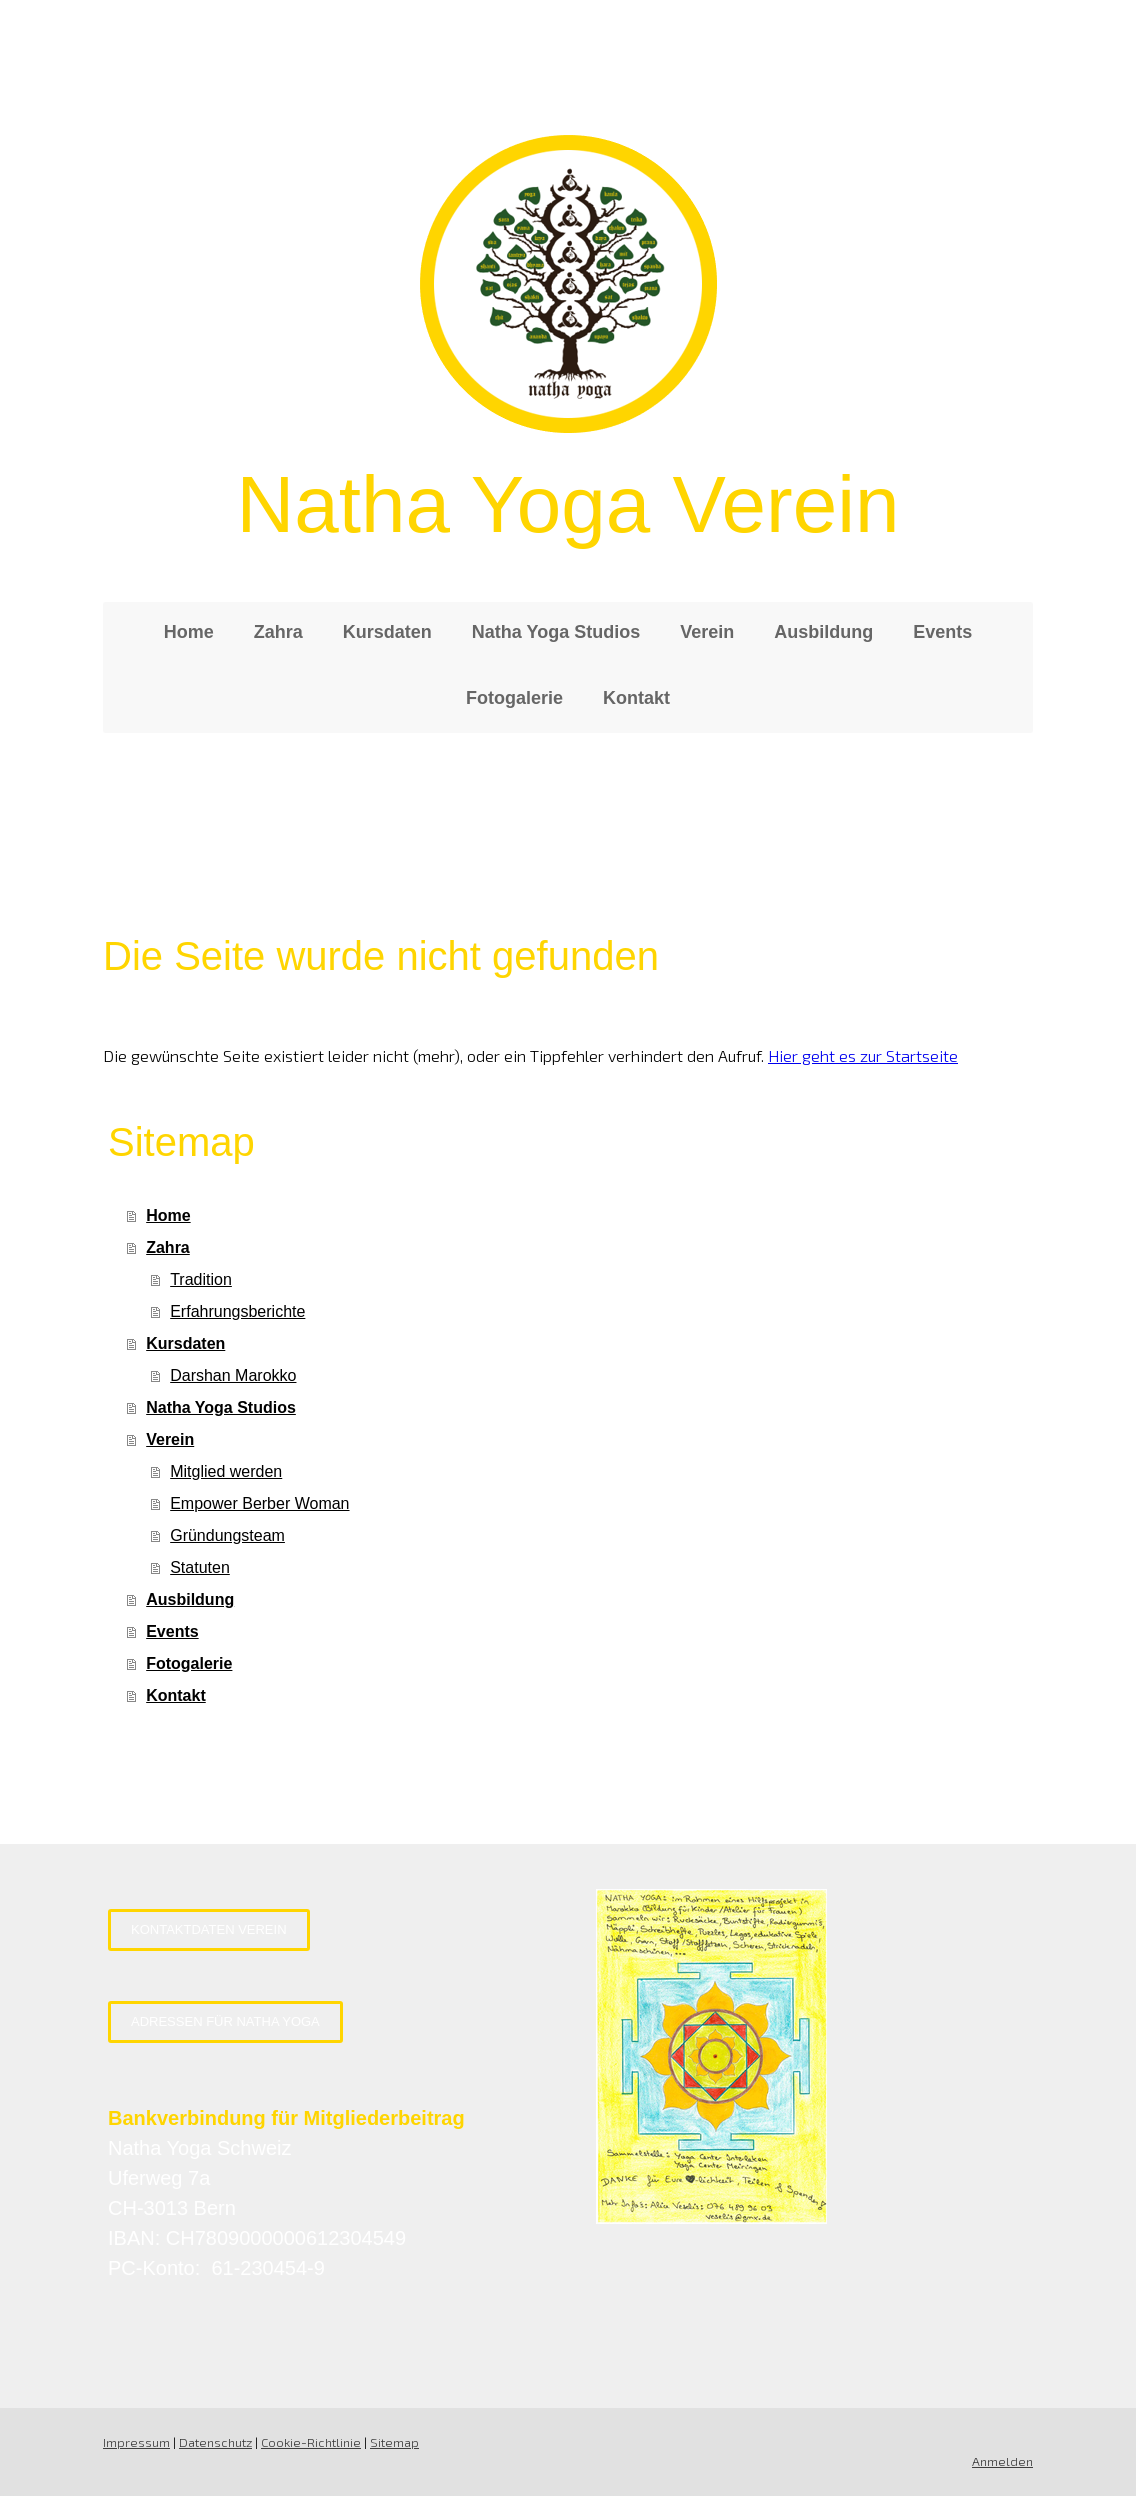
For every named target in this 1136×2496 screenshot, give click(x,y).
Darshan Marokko (233, 1375)
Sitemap (394, 2442)
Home (189, 632)
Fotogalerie (514, 698)
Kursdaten (387, 632)
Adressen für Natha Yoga (225, 2021)
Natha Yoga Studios (556, 632)
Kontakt (636, 698)
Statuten (200, 1567)
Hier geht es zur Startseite (863, 1055)
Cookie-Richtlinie (311, 2442)
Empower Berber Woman (259, 1503)
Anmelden (1002, 2461)
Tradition (201, 1279)
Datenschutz (215, 2442)
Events (942, 632)
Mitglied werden (226, 1471)
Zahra (278, 632)
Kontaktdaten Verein (209, 1929)
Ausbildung (823, 632)
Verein (707, 632)
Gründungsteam (227, 1535)
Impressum (136, 2442)
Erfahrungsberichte (237, 1311)
